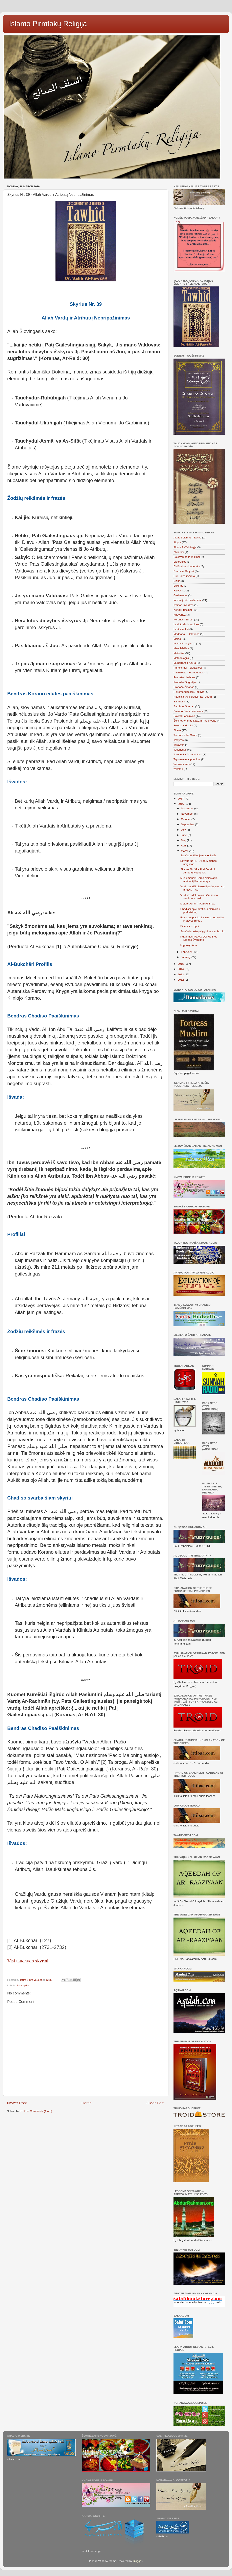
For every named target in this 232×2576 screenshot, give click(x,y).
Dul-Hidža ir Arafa (184, 576)
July (184, 829)
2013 (181, 974)
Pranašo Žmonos (183, 687)
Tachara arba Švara (185, 735)
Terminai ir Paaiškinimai (187, 754)
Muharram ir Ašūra (184, 662)
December (187, 808)
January (186, 957)
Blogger (137, 2561)
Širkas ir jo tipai (189, 926)
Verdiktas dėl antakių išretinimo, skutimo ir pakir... (199, 897)
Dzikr (176, 580)
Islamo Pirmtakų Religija (48, 24)
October (186, 819)
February (187, 951)
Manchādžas (181, 648)
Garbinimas (180, 595)
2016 (181, 803)
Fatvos (177, 590)
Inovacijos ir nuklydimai (187, 600)
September (188, 824)
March (185, 850)
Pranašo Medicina (184, 677)
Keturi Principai (182, 609)
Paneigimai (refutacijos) (187, 667)
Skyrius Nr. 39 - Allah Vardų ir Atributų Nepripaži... (198, 871)
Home (87, 2103)
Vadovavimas (181, 764)
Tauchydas (23, 1985)
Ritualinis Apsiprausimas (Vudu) (192, 696)
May (184, 840)
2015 (181, 963)
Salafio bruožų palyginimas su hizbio (202, 931)
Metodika (179, 653)
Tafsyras (178, 739)
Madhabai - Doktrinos (186, 634)
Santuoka (179, 701)
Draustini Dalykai (183, 571)
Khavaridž (179, 614)
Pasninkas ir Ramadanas (188, 672)
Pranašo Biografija (184, 682)
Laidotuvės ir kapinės (186, 624)
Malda (177, 638)
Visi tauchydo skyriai (27, 1960)
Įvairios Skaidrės (183, 605)
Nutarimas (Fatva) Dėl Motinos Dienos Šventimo (198, 938)
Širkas (177, 730)
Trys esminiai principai (186, 759)
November (187, 813)
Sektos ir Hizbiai (183, 725)
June (184, 835)
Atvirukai (178, 552)
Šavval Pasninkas (184, 716)
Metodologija (181, 658)
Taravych (178, 744)
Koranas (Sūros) (183, 619)
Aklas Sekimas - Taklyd (187, 537)
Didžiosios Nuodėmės (186, 566)
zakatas (178, 769)
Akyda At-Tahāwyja (184, 547)
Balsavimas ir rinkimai (186, 556)
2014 (181, 969)
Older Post (155, 2103)
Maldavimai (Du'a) (184, 643)
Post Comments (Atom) (38, 2111)
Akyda (177, 542)
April (184, 845)
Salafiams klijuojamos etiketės (198, 855)
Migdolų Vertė (188, 945)
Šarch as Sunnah (183, 706)
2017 (181, 798)
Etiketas (178, 585)
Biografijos (179, 561)
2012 (181, 979)
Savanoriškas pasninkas (188, 711)
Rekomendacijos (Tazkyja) (189, 691)
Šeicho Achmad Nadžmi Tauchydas (194, 720)
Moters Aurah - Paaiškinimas (197, 903)
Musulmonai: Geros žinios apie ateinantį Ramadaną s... (199, 879)
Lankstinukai (181, 629)
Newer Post (17, 2103)
